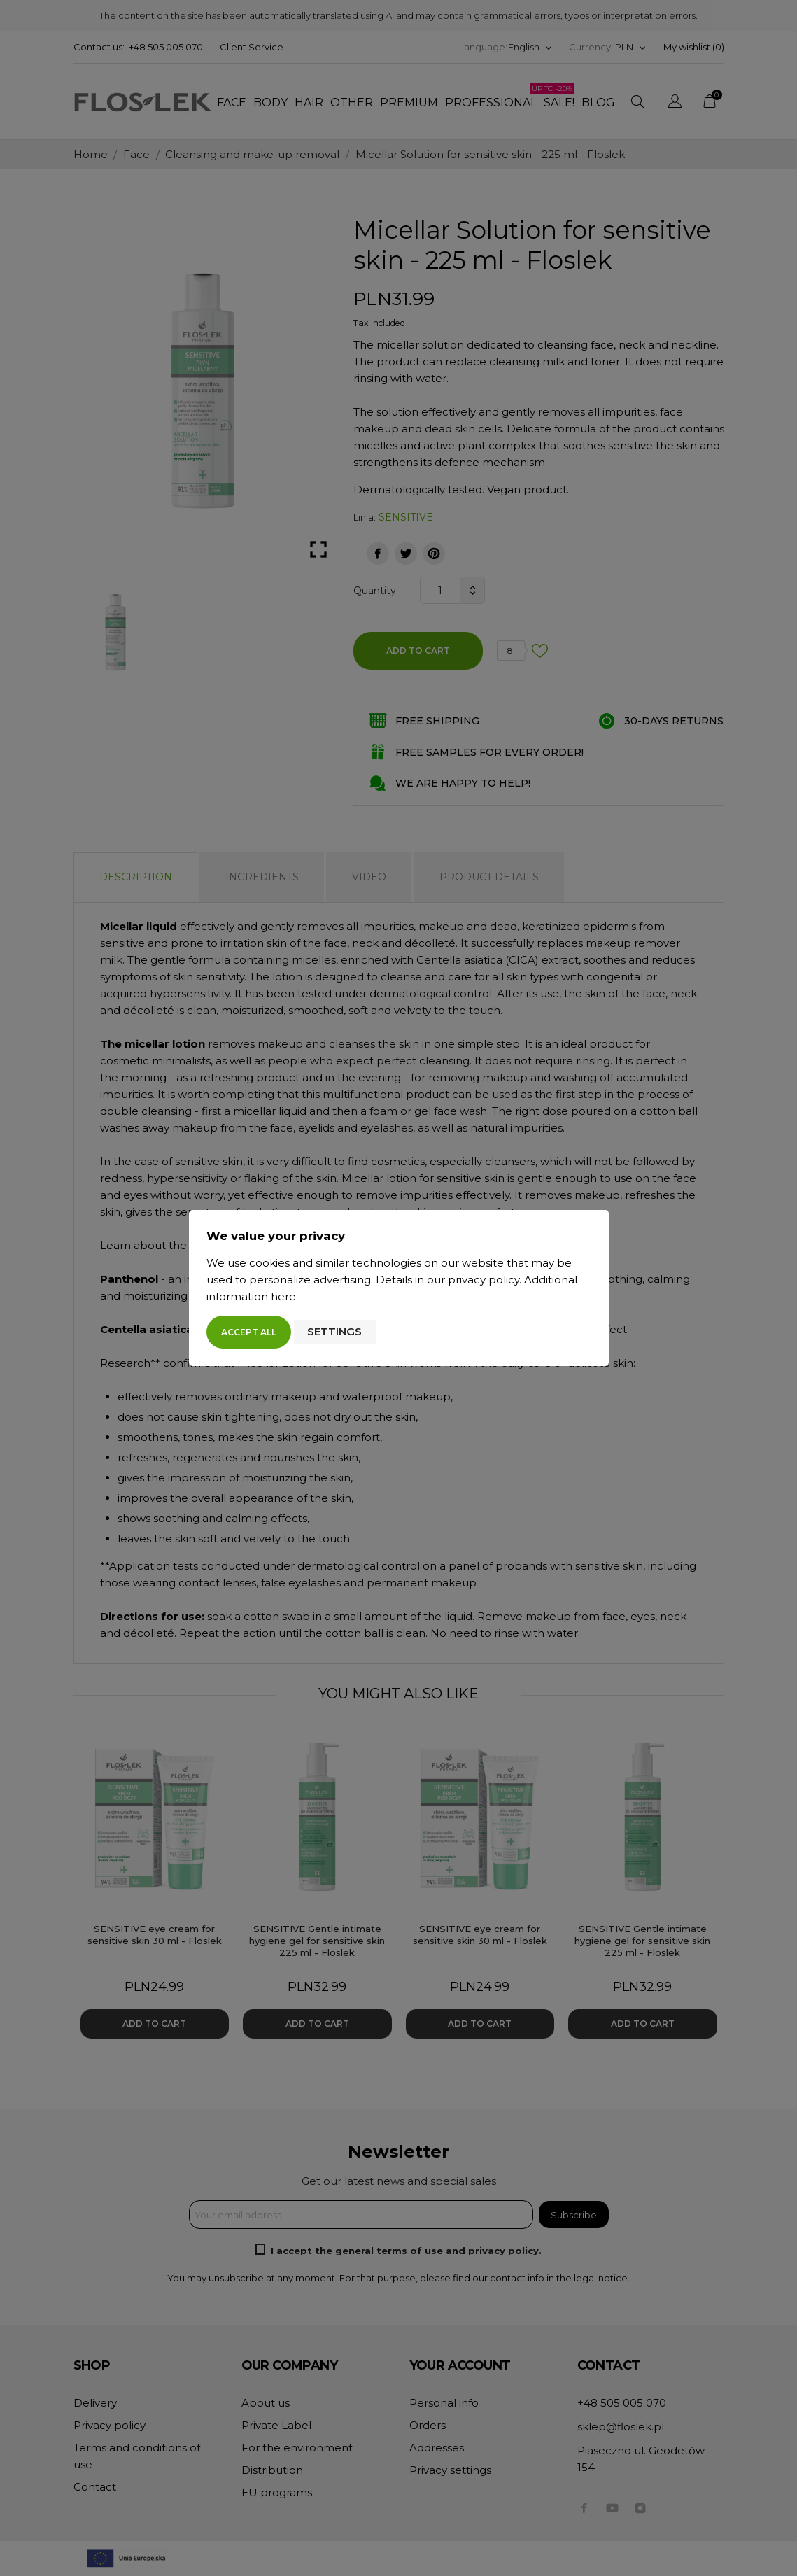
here (283, 1296)
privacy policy (483, 1279)
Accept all (248, 1332)
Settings (334, 1331)
